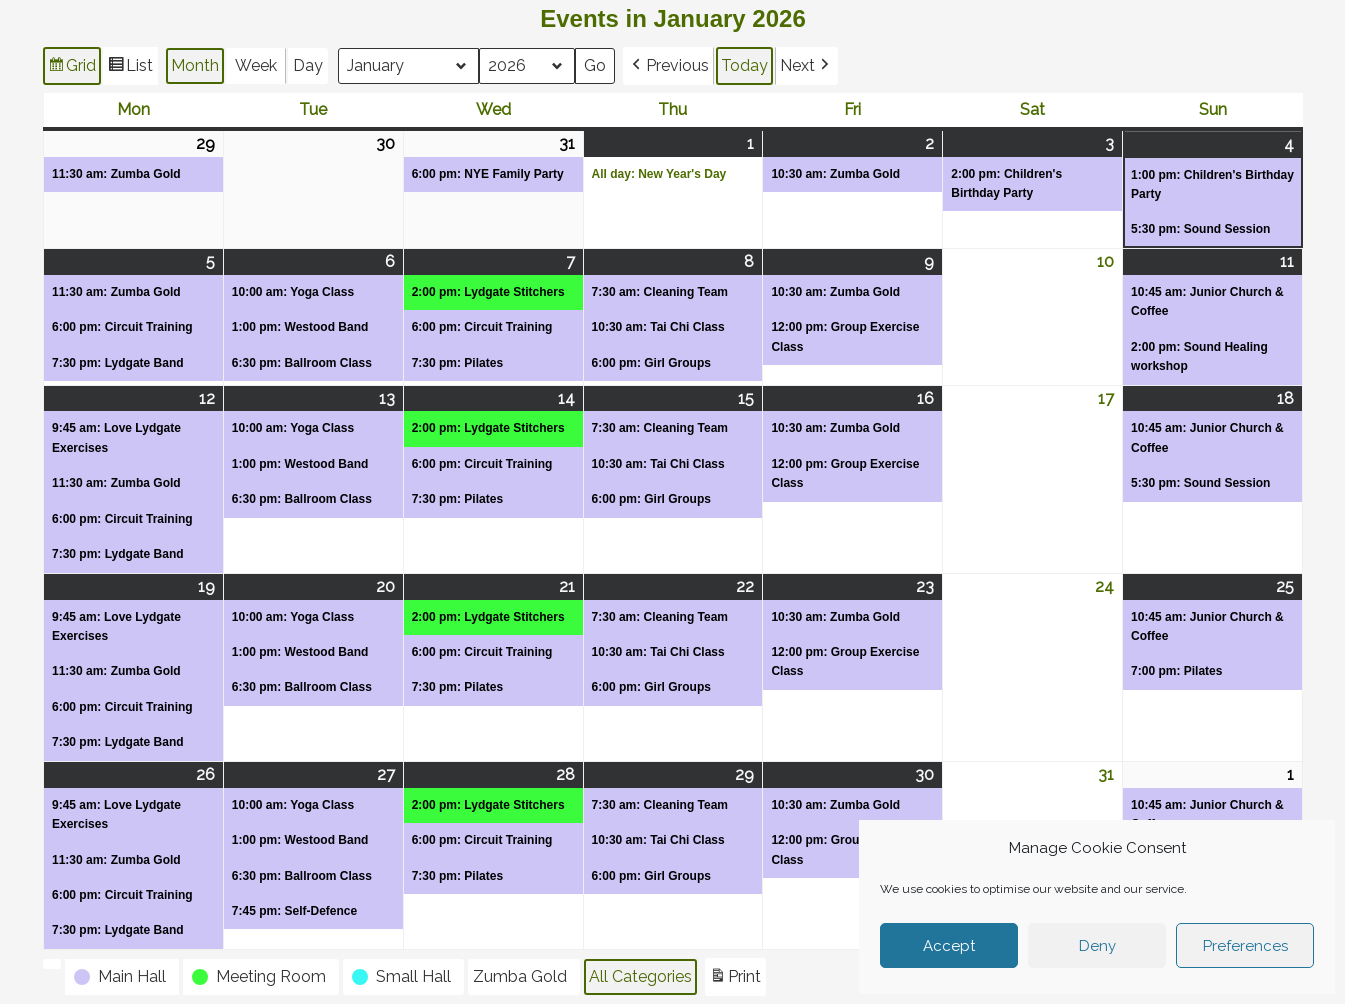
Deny (1097, 946)
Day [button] (308, 65)
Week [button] (256, 65)
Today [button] (744, 65)
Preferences (1245, 946)
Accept (949, 946)
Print (735, 979)
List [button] (130, 68)
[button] (668, 66)
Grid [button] (71, 68)
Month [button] (195, 65)
